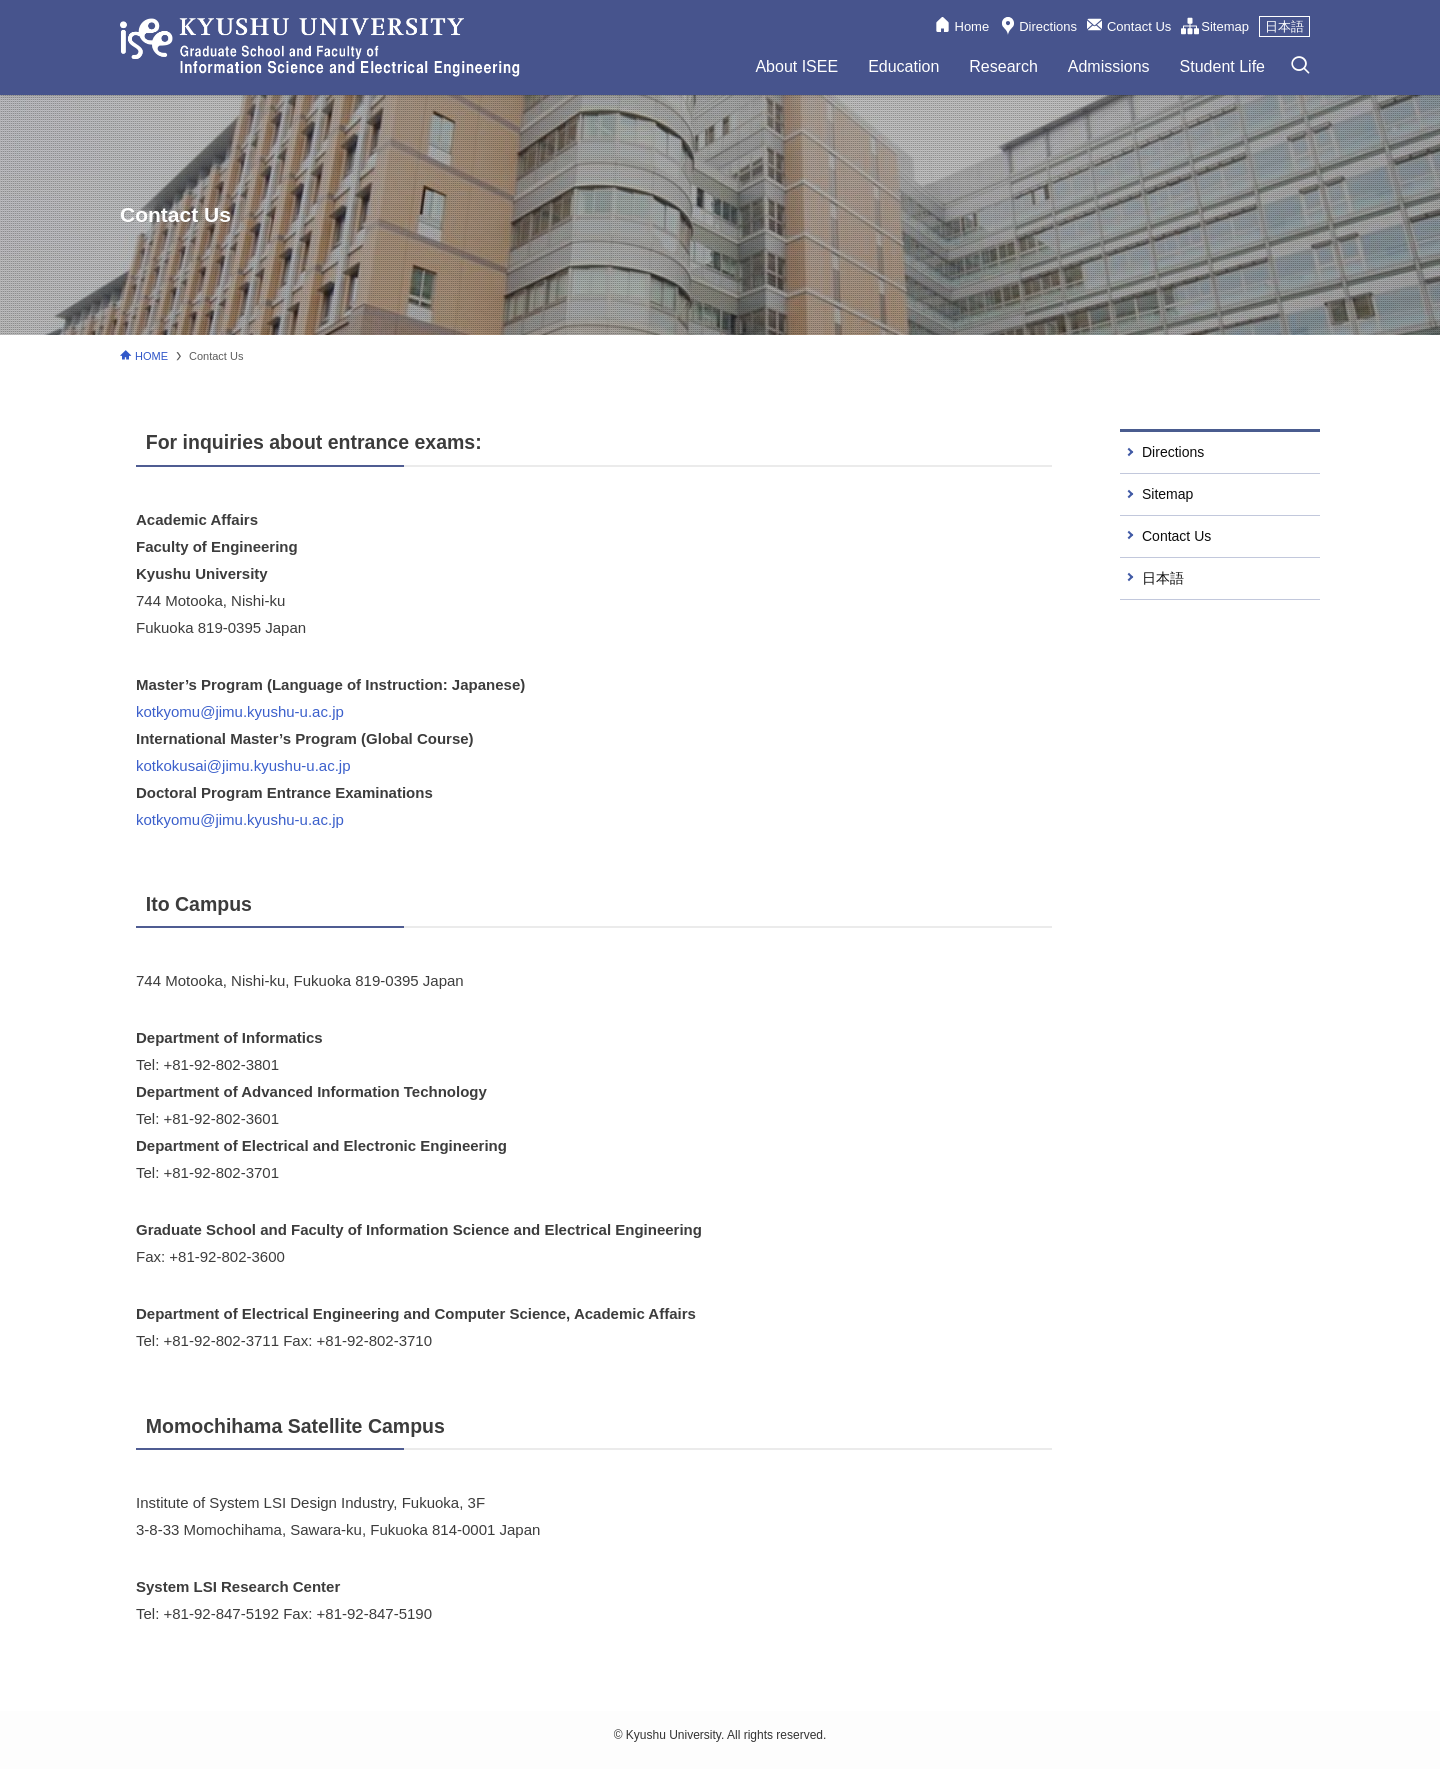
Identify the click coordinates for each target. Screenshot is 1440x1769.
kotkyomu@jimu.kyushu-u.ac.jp (240, 711)
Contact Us (1139, 26)
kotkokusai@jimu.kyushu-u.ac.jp (243, 765)
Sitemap (1225, 26)
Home (972, 26)
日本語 (1284, 26)
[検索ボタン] (1300, 66)
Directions (1048, 26)
